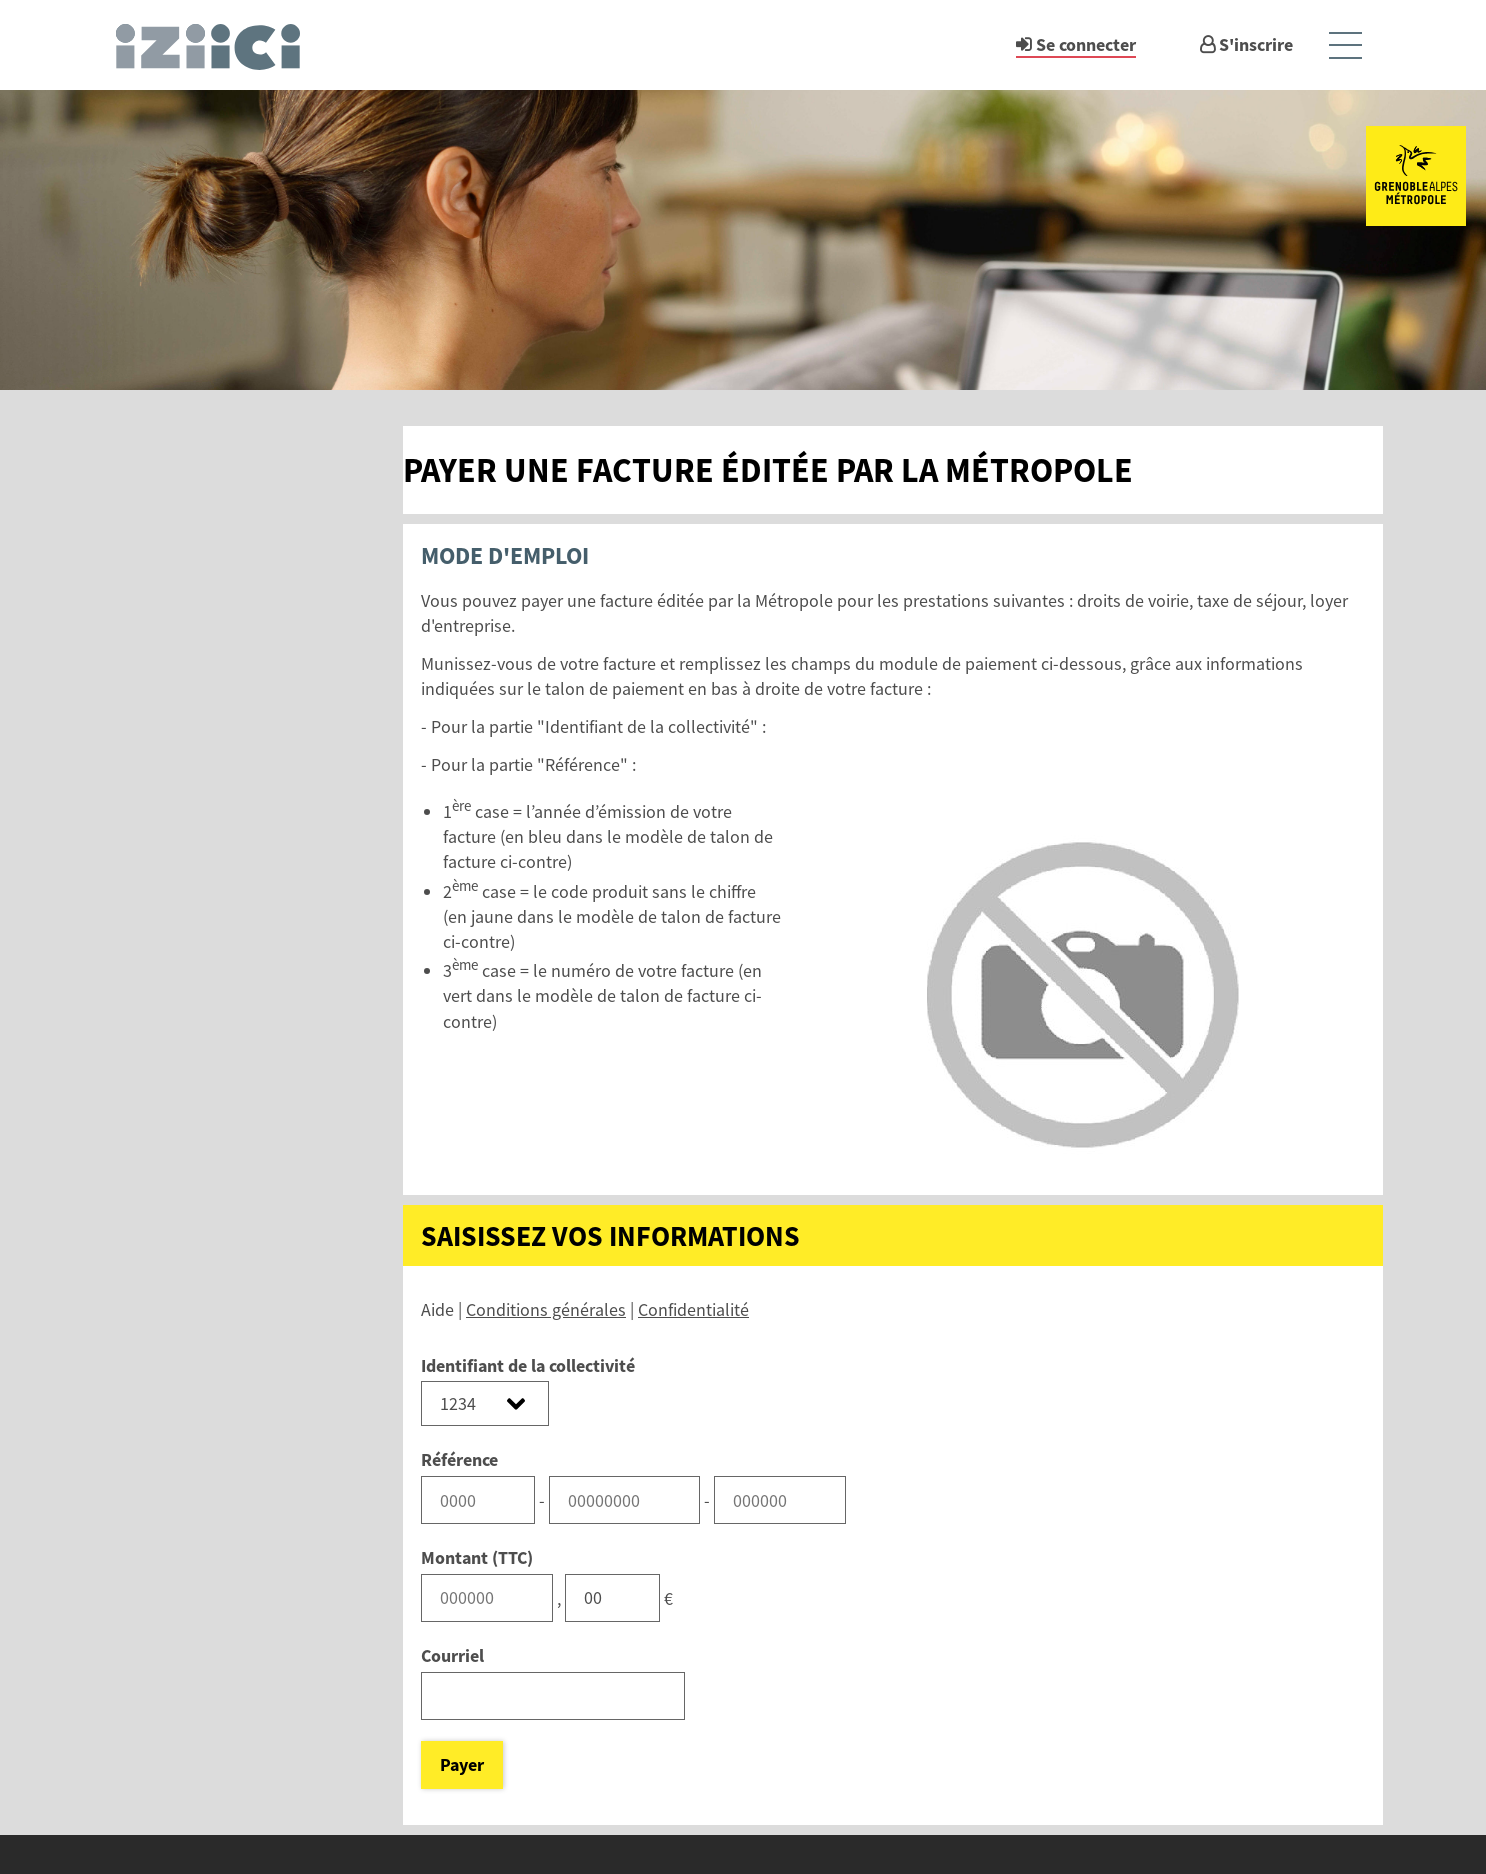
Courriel (452, 1655)
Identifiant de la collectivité (528, 1365)
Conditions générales (546, 1309)
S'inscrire (1256, 44)
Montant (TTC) (477, 1557)
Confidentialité (693, 1309)
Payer (462, 1764)
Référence (459, 1459)
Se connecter (1086, 44)
